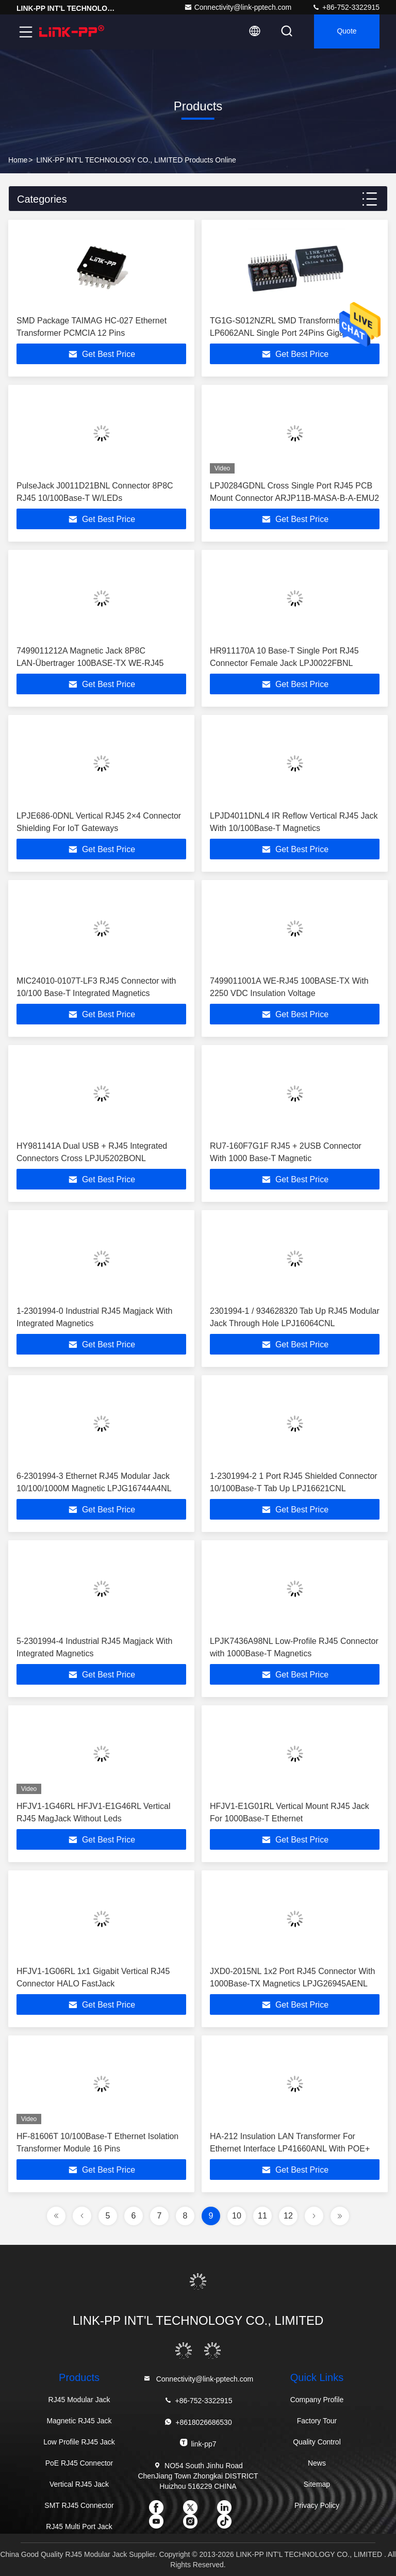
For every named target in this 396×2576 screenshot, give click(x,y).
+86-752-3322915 (346, 7)
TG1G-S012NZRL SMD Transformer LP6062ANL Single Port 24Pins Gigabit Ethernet (281, 333)
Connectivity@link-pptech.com (238, 7)
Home (17, 160)
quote (345, 32)
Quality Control (317, 2442)
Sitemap (317, 2484)
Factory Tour (317, 2421)
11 (262, 2215)
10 (236, 2215)
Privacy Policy (316, 2505)
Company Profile (317, 2399)
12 (288, 2215)
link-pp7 (197, 2443)
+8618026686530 (198, 2422)
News (317, 2463)
